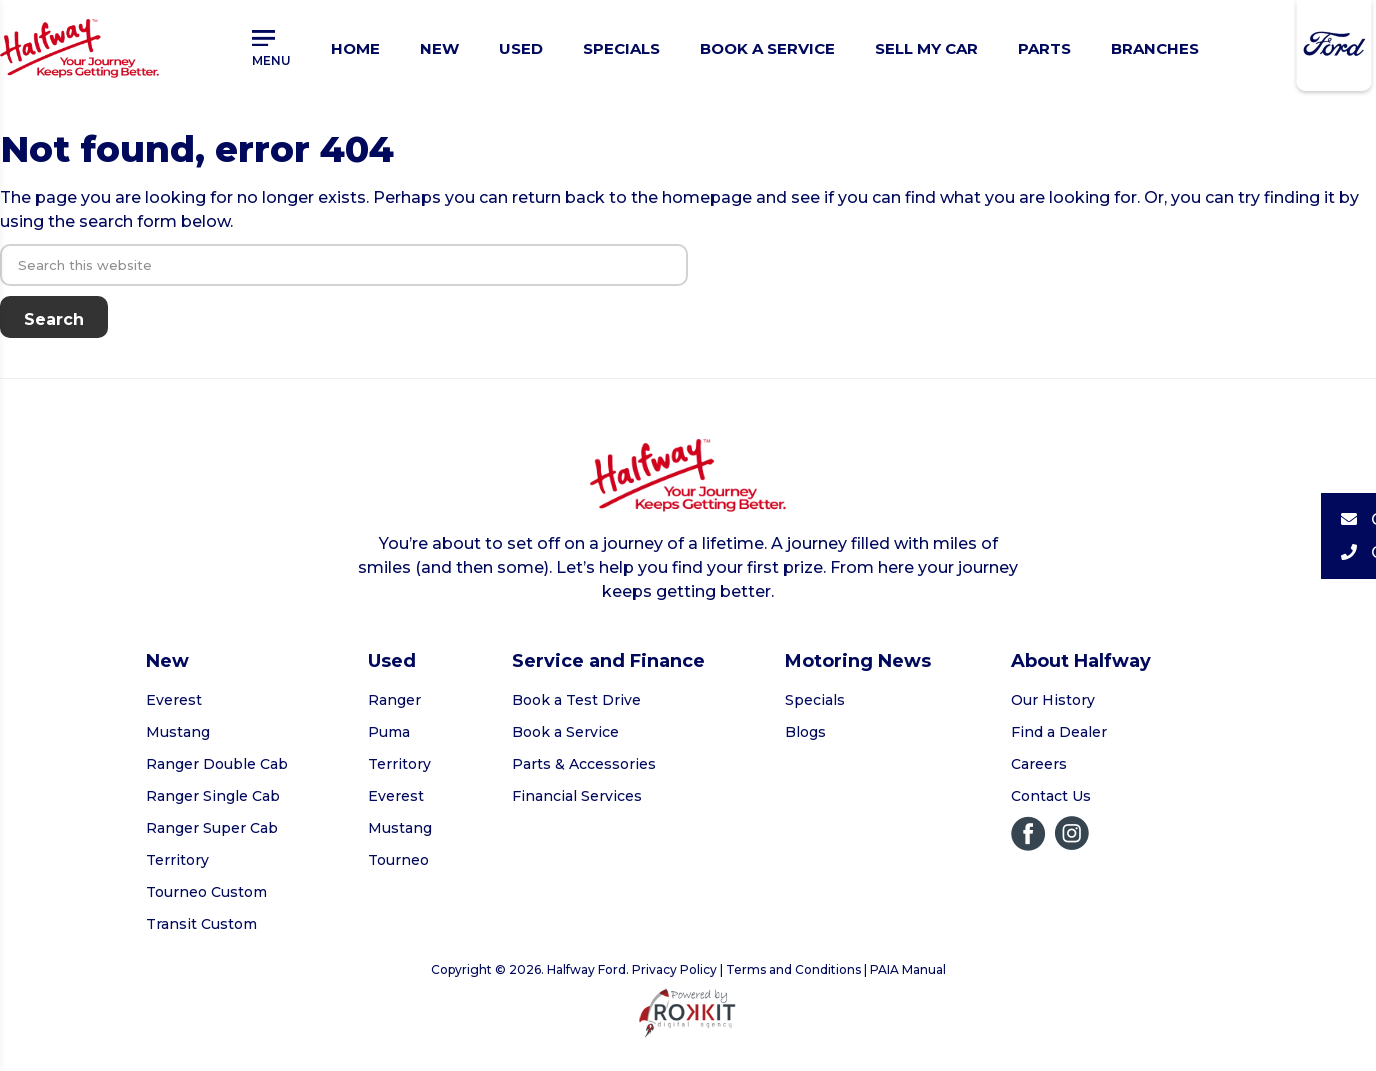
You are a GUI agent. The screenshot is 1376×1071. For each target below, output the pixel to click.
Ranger (394, 700)
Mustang (178, 732)
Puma (389, 732)
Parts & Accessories (584, 764)
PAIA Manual (908, 969)
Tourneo (398, 860)
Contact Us (1051, 796)
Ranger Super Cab (212, 828)
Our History (1053, 700)
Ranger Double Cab (217, 764)
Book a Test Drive (576, 700)
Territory (177, 860)
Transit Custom (201, 924)
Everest (174, 700)
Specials (815, 700)
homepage (707, 197)
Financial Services (577, 796)
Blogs (805, 732)
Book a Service (565, 732)
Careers (1039, 764)
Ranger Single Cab (213, 796)
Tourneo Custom (206, 892)
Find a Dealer (1059, 732)
